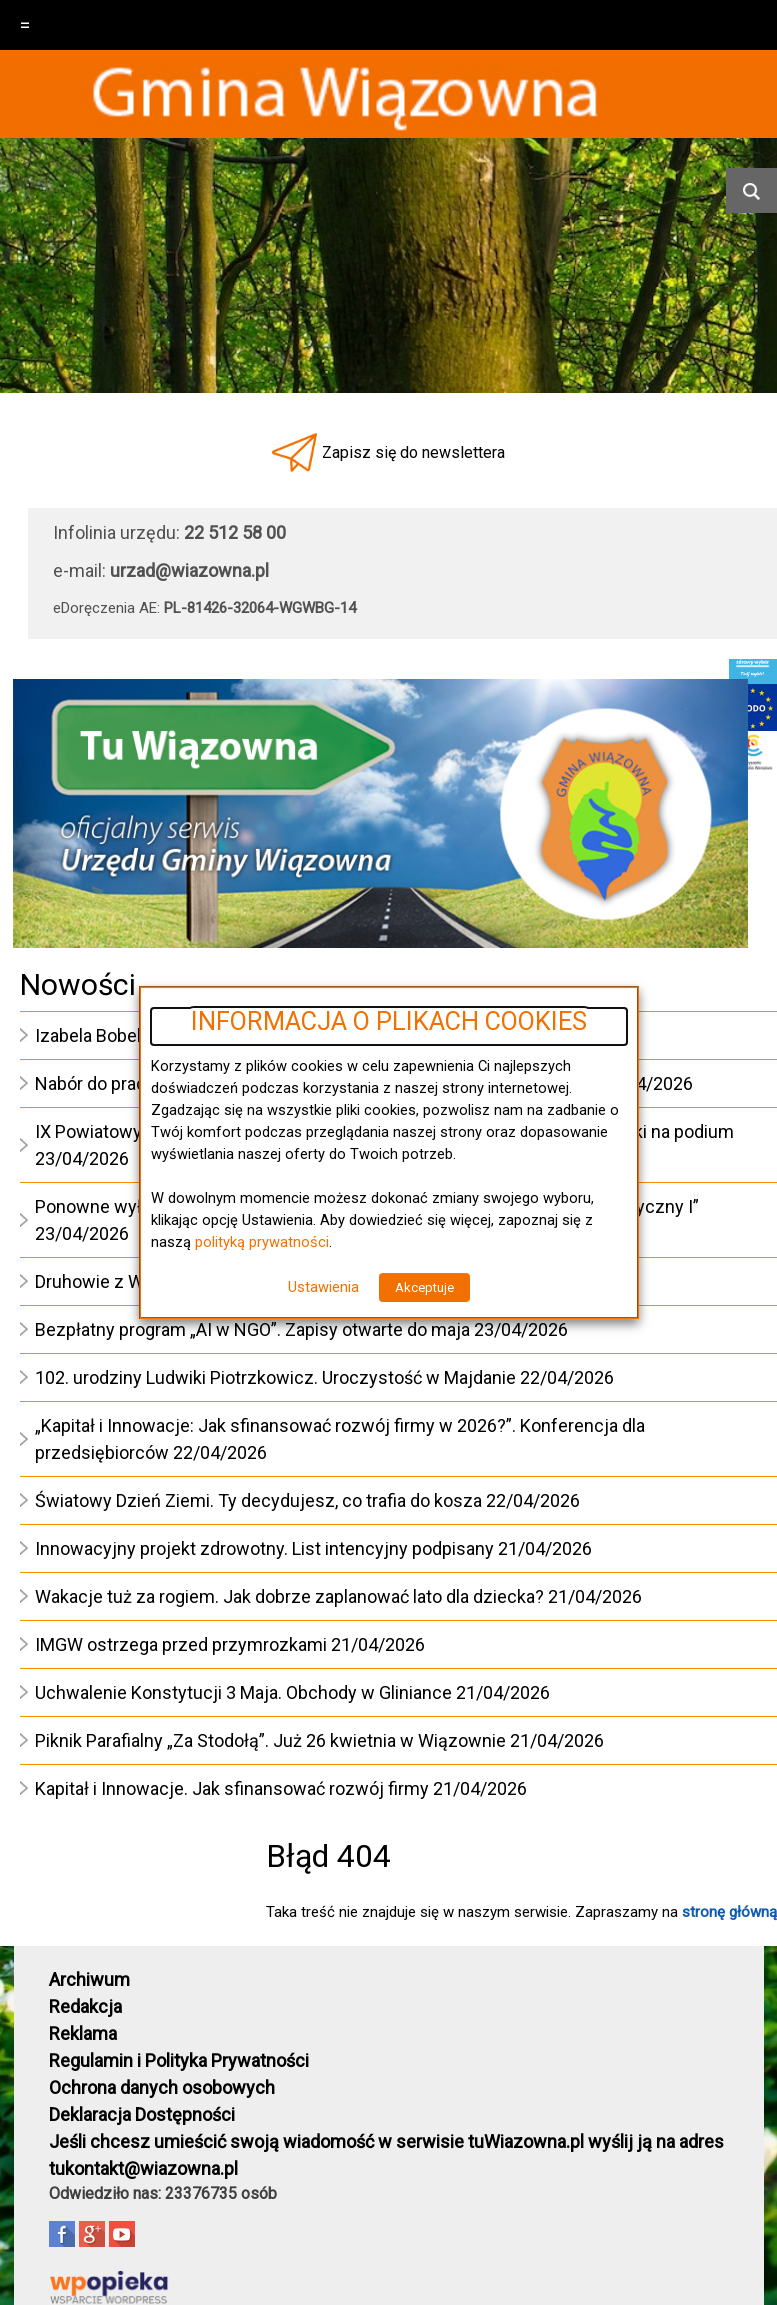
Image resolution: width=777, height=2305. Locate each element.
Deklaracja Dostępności (142, 2114)
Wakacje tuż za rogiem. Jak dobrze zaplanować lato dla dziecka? (289, 1596)
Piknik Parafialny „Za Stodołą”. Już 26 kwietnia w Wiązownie (270, 1740)
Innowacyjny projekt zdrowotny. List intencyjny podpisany (264, 1548)
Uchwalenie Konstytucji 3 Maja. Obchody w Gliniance (243, 1692)
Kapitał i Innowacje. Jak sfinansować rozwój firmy (232, 1788)
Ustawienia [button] (323, 1287)
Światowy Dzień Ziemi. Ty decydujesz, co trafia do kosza (258, 1500)
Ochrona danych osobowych (162, 2087)
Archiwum (89, 1979)
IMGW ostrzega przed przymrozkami (181, 1644)
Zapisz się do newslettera (413, 452)
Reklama (83, 2033)
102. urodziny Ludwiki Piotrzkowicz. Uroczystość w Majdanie (275, 1377)
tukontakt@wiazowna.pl (143, 2168)
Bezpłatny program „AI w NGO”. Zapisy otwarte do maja (252, 1329)
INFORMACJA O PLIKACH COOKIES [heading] (389, 1022)
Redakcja (85, 2006)
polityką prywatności (262, 1242)
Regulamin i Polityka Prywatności (179, 2060)
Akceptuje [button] (424, 1287)
